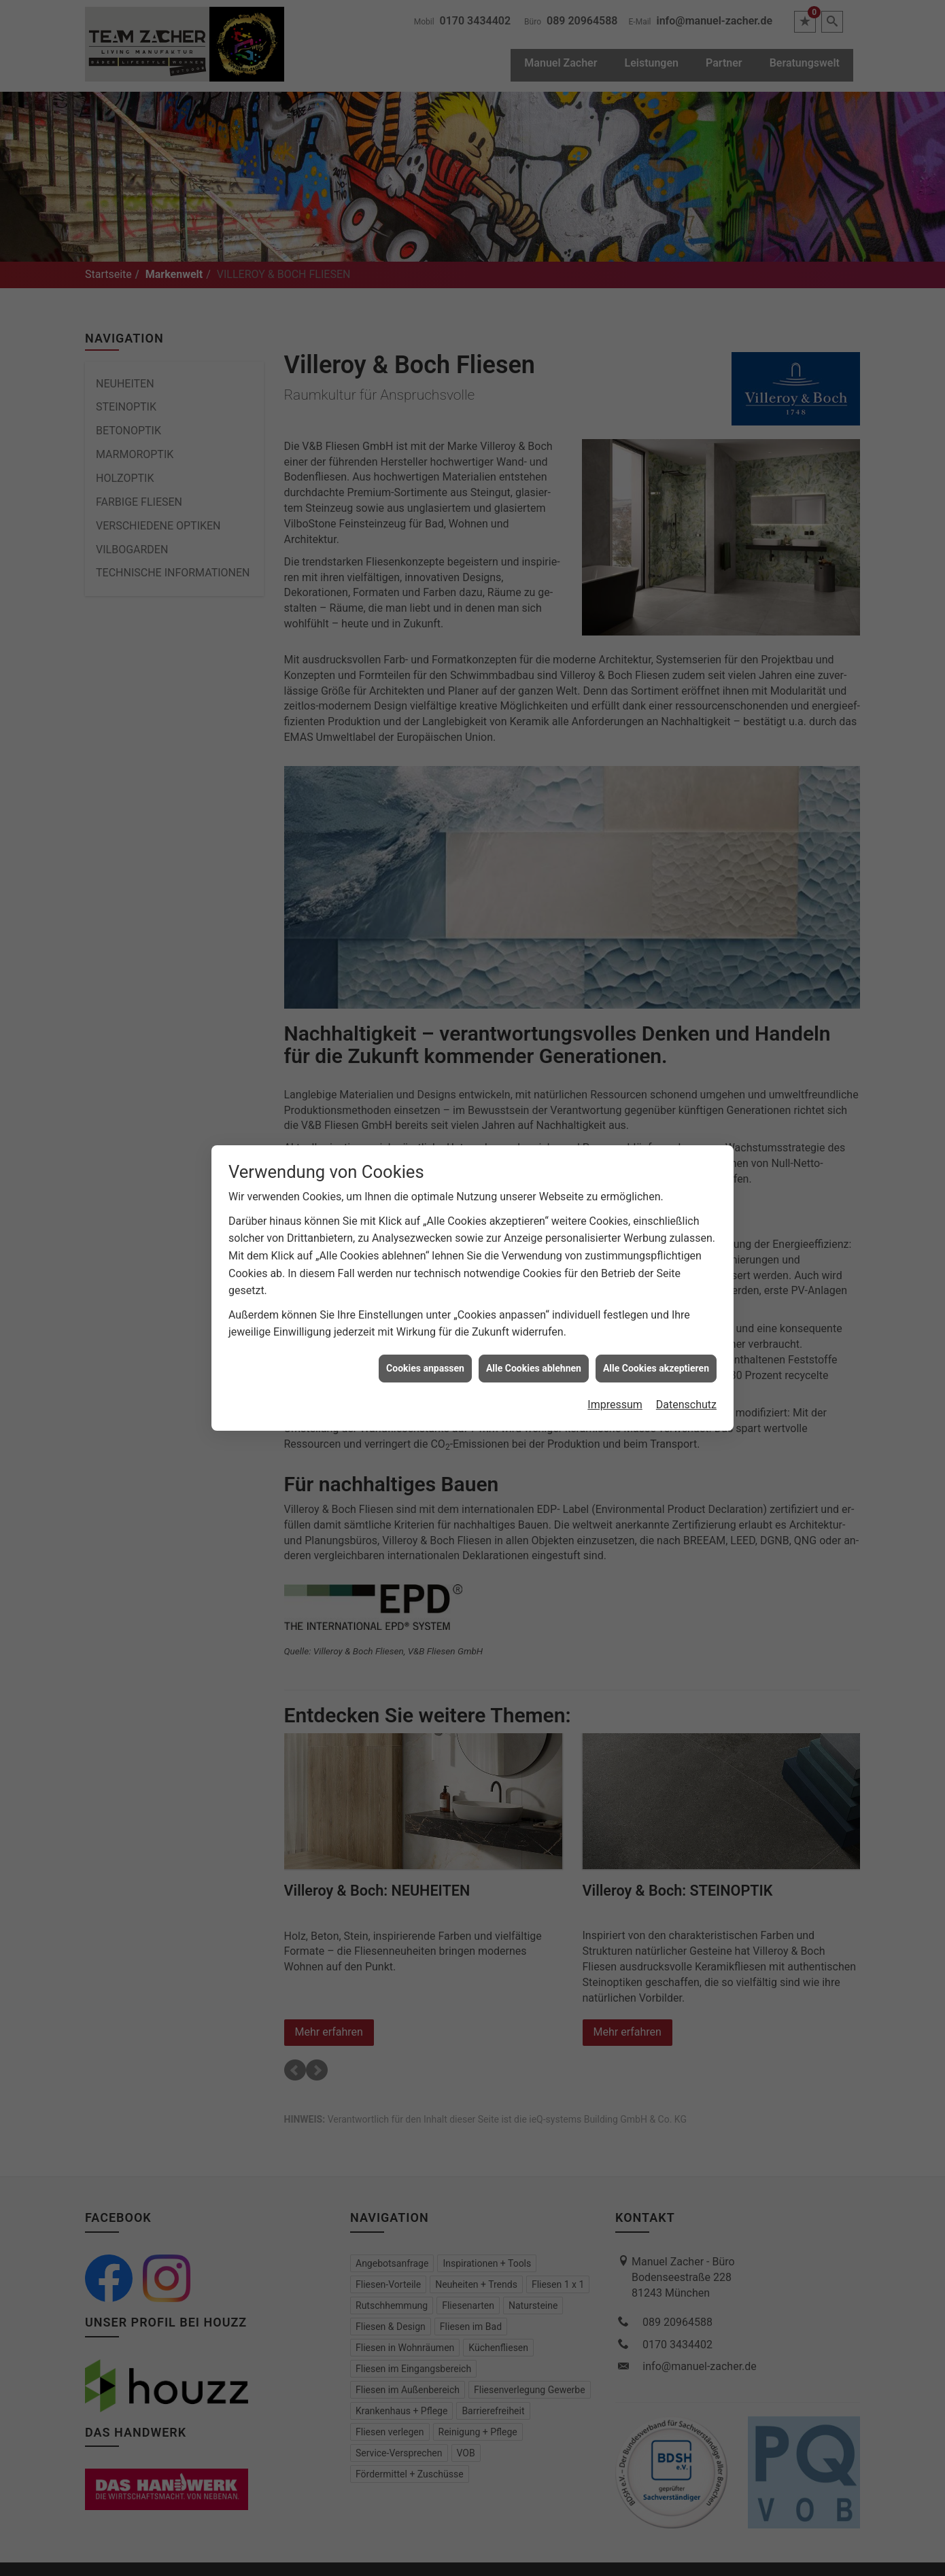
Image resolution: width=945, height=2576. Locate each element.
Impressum (614, 1403)
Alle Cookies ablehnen (533, 1366)
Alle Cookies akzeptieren (656, 1366)
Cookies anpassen (425, 1366)
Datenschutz (686, 1403)
